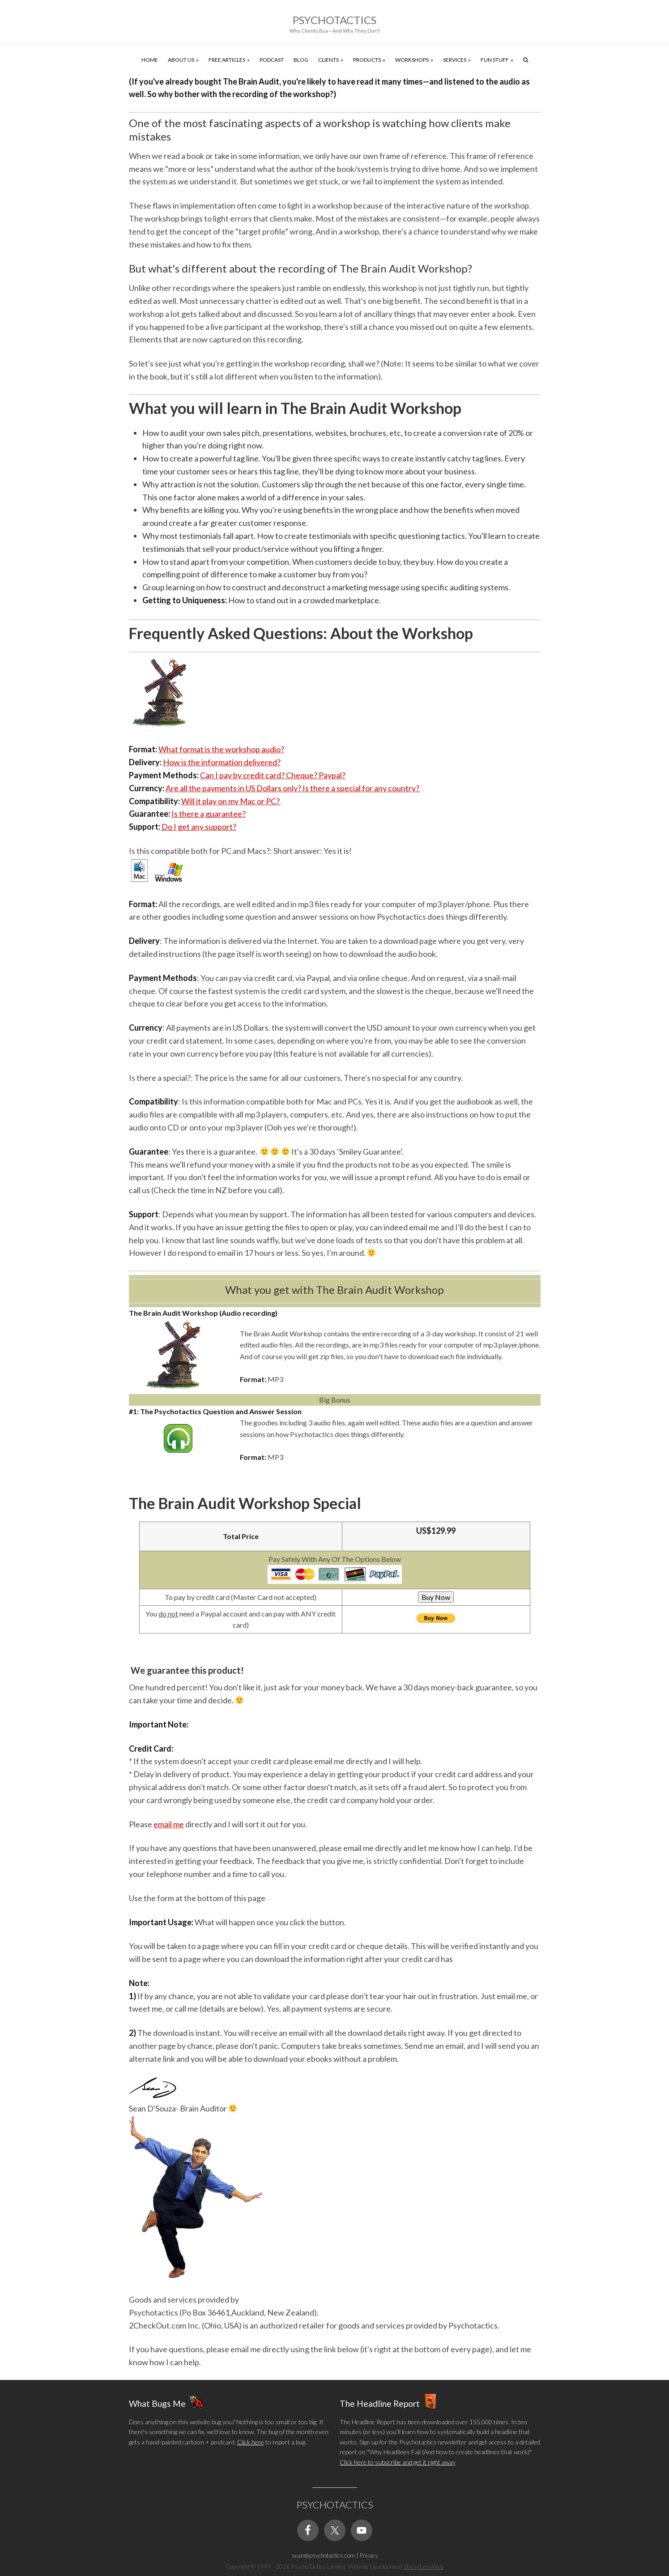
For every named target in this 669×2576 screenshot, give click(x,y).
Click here (250, 2442)
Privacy (369, 2555)
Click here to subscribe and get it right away (398, 2462)
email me (168, 1824)
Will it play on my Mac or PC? (231, 801)
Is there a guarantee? (208, 814)
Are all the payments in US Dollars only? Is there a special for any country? (293, 788)
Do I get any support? (199, 827)
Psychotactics (334, 19)
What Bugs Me (157, 2403)
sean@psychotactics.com (323, 2555)
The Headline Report (380, 2403)
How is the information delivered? (222, 762)
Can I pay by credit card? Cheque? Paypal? (272, 775)
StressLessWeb (423, 2566)
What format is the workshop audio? (221, 749)
